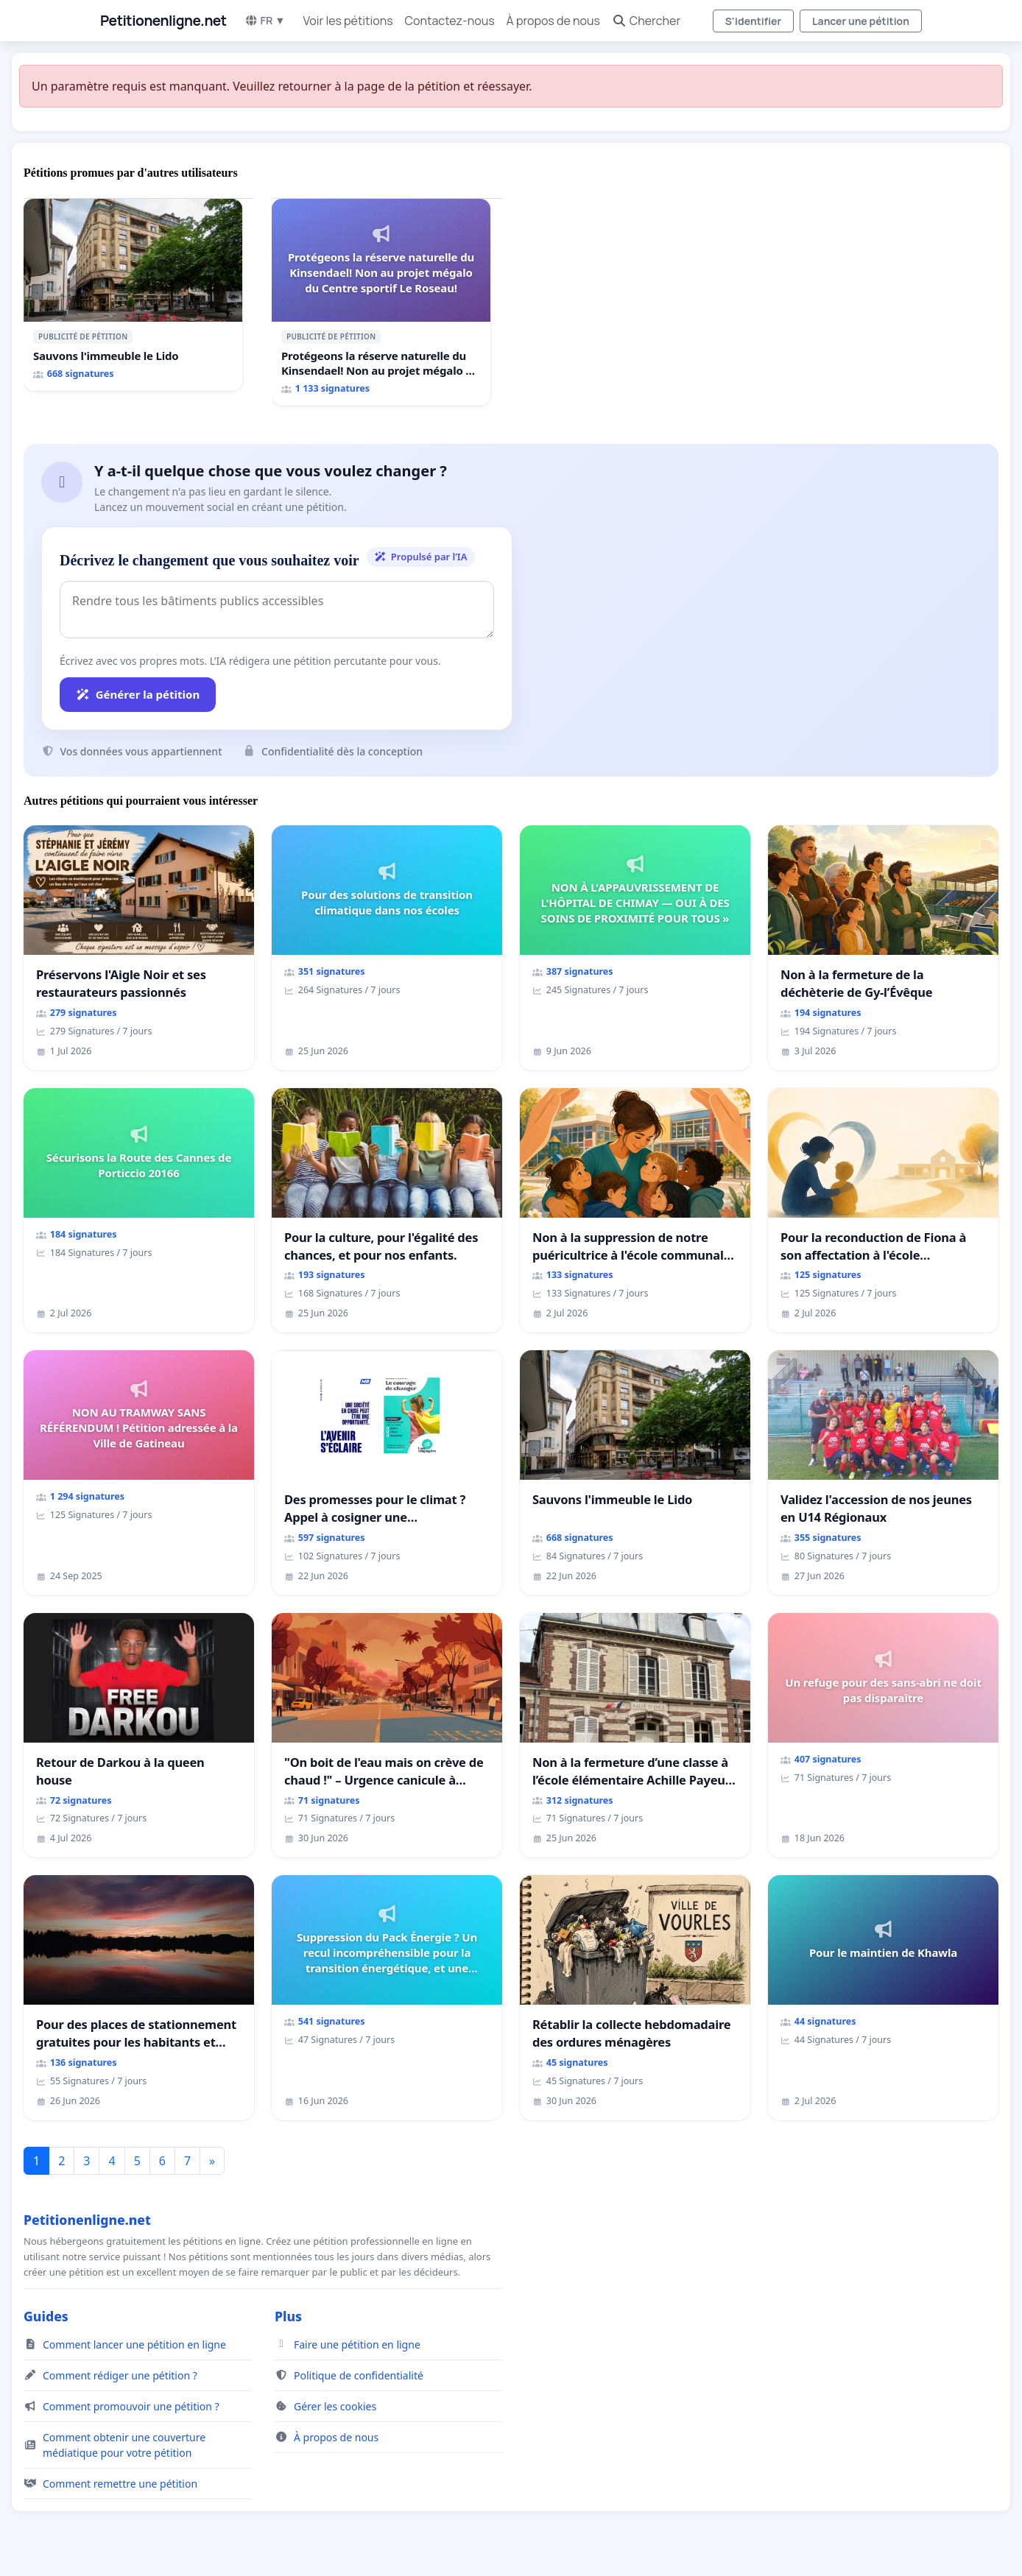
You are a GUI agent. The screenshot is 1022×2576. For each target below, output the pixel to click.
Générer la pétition (138, 694)
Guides (46, 2316)
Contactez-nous (450, 21)
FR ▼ (265, 20)
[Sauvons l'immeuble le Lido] (133, 295)
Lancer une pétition (860, 21)
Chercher (646, 21)
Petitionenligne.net (163, 20)
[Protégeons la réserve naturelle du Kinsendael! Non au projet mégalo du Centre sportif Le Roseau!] (381, 302)
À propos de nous (553, 21)
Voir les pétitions (348, 21)
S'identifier (753, 21)
